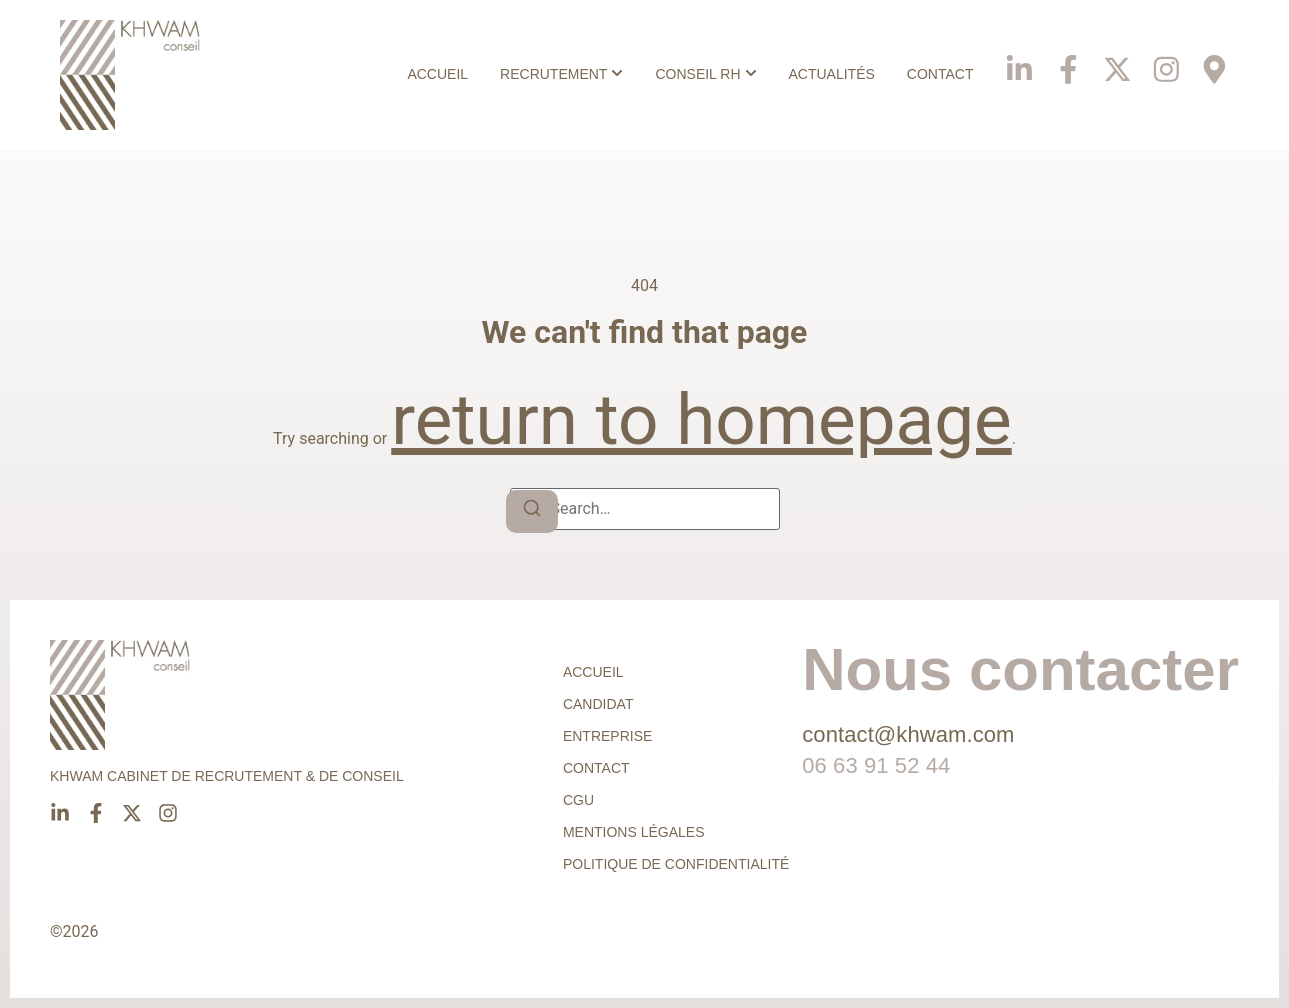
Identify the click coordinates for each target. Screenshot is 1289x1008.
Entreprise (607, 736)
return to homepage (701, 419)
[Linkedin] (1014, 60)
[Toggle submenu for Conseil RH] (742, 74)
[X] (1114, 60)
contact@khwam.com (908, 734)
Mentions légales (634, 832)
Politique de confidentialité (676, 864)
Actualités (825, 74)
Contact (933, 74)
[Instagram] (1164, 60)
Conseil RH (691, 74)
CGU (578, 800)
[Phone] (1214, 60)
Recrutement (547, 74)
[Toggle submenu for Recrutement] (609, 74)
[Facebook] (1064, 60)
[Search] (532, 511)
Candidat (598, 704)
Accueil (431, 74)
